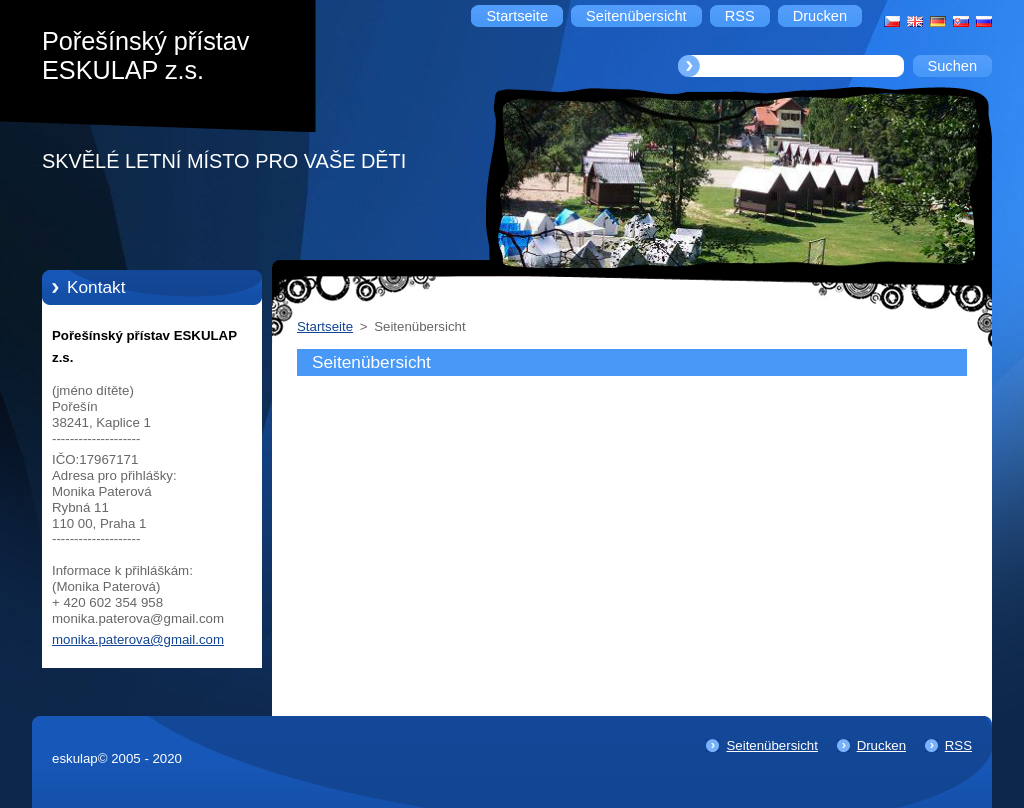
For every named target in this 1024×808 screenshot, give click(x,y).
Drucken (881, 745)
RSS (958, 745)
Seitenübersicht (771, 745)
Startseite (325, 326)
